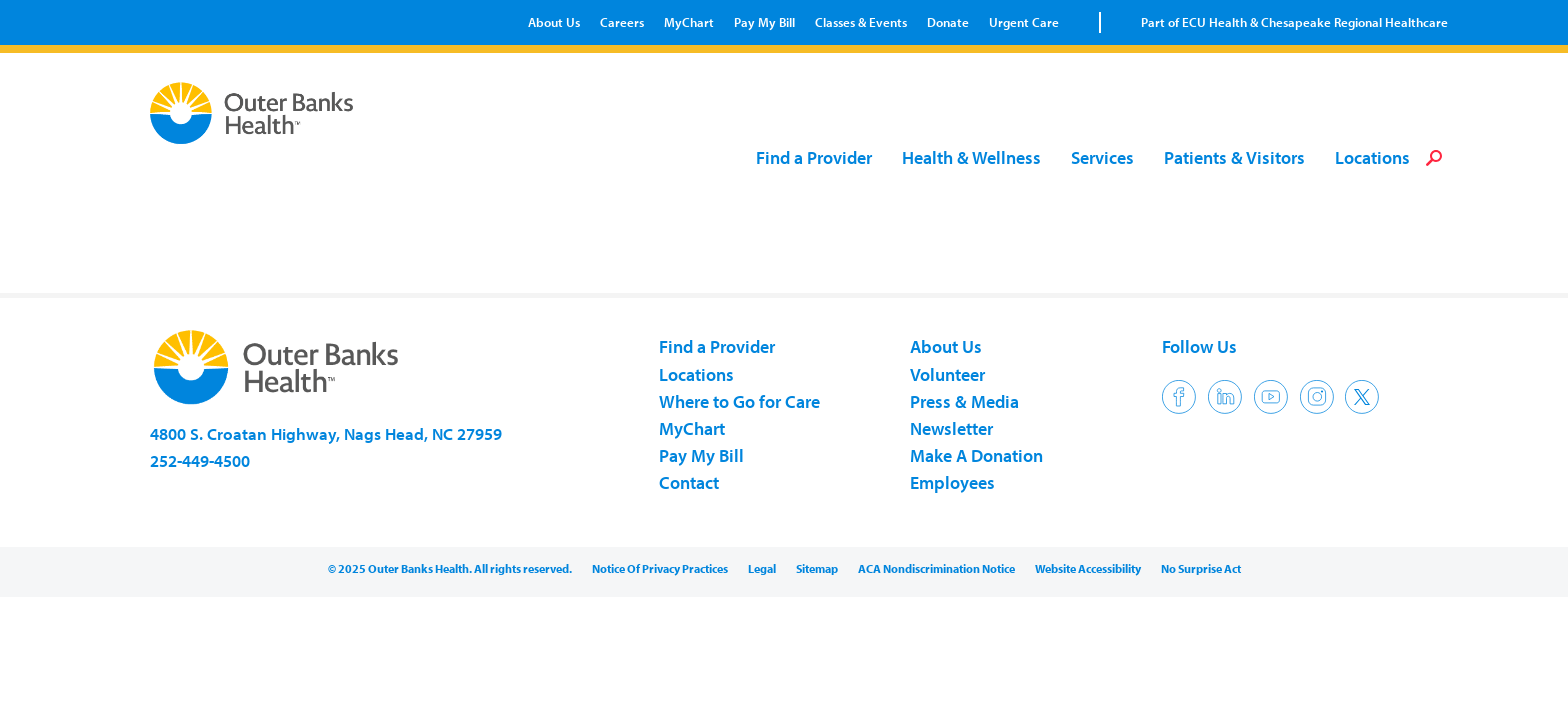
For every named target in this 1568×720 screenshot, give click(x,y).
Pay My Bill (764, 22)
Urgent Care (1024, 22)
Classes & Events (861, 22)
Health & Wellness (971, 158)
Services (1102, 158)
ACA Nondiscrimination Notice (936, 568)
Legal (762, 568)
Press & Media (964, 401)
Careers (622, 22)
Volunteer (947, 374)
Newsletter (951, 428)
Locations (1372, 158)
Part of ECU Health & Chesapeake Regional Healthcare (1294, 22)
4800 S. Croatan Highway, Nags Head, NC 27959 (326, 433)
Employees (952, 482)
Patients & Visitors (1234, 158)
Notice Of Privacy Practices (660, 568)
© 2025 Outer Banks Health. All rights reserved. (450, 568)
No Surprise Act (1201, 568)
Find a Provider (814, 158)
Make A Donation (976, 455)
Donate (948, 22)
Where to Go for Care (739, 401)
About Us (554, 22)
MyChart (689, 22)
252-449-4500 (200, 460)
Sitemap (817, 568)
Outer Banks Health (257, 113)
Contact (689, 482)
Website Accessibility (1088, 568)
